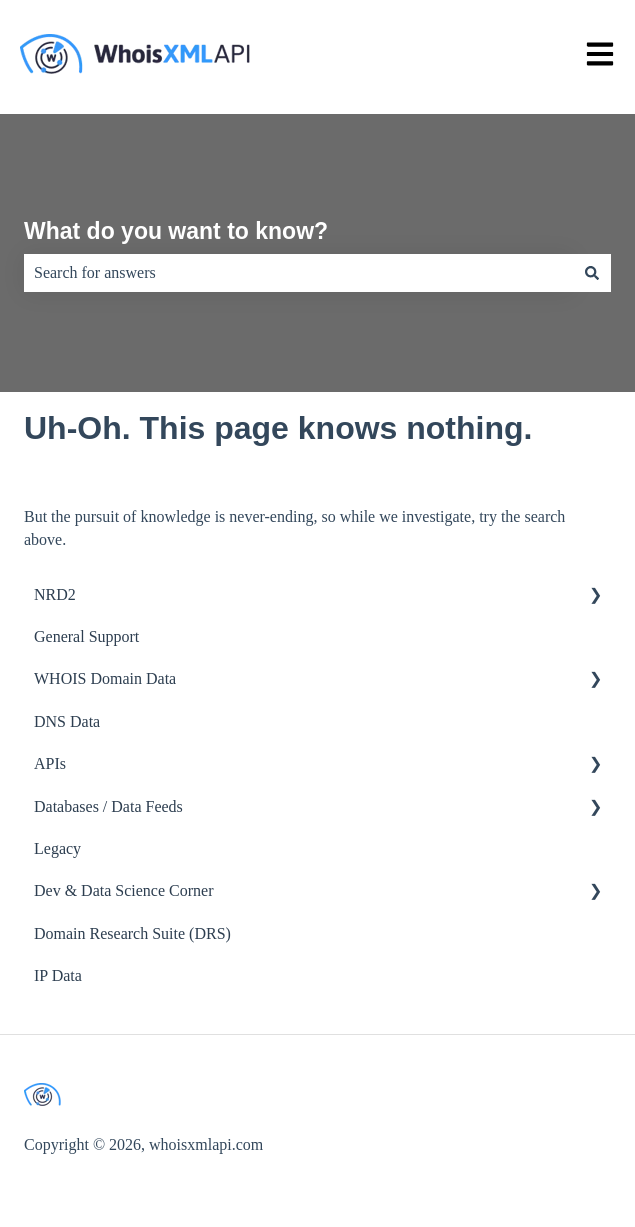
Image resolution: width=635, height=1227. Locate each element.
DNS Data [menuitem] (67, 721)
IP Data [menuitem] (58, 975)
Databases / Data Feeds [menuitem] (108, 806)
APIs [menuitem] (50, 763)
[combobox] (298, 273)
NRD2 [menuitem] (55, 594)
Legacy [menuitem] (57, 848)
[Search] (592, 273)
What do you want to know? (176, 231)
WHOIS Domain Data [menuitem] (105, 678)
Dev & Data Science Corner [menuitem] (123, 890)
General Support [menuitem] (86, 636)
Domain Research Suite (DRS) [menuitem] (132, 933)
